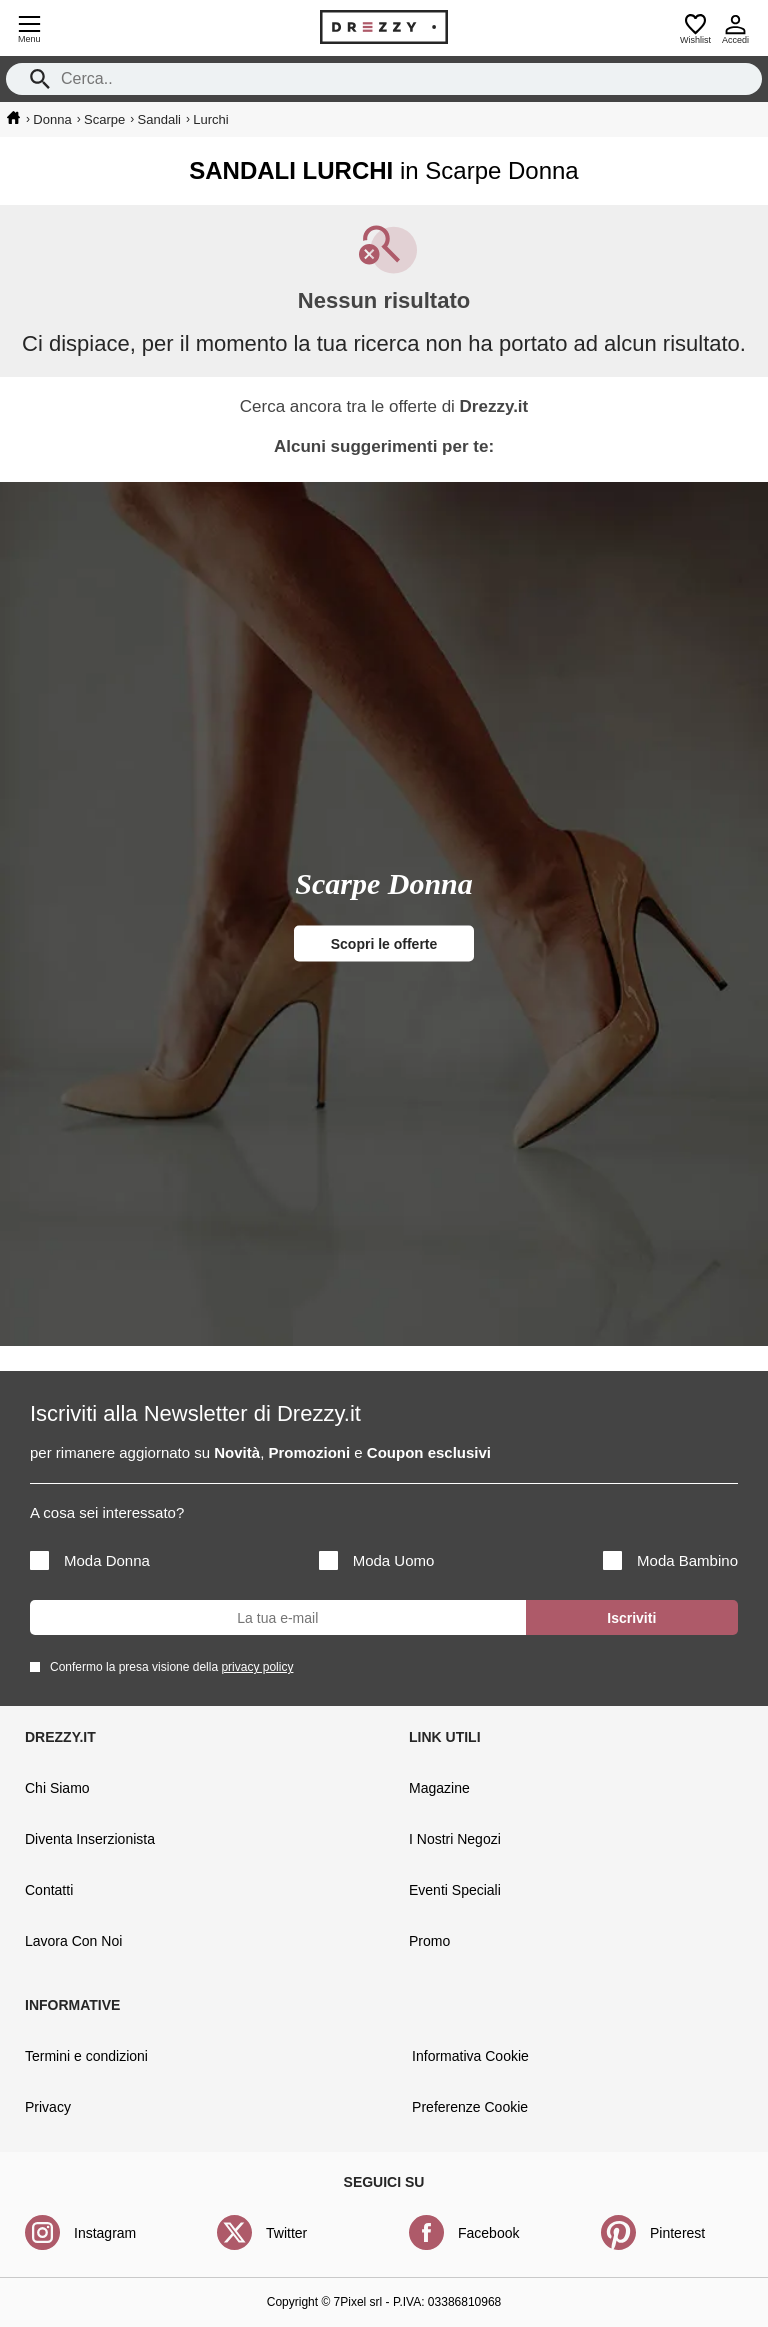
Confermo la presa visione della (168, 1666)
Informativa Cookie (470, 2056)
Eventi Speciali (455, 1890)
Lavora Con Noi (73, 1941)
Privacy (48, 2107)
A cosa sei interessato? (107, 1512)
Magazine (439, 1788)
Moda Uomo (377, 1560)
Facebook (488, 2233)
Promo (429, 1941)
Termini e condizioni (86, 2056)
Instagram (105, 2233)
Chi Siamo (57, 1788)
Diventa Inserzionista (90, 1839)
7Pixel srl (358, 2302)
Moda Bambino (670, 1560)
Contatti (49, 1890)
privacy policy (257, 1667)
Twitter (286, 2233)
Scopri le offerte (384, 944)
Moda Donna (90, 1560)
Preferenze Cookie (470, 2107)
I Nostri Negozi (455, 1839)
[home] (13, 118)
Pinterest (677, 2233)
